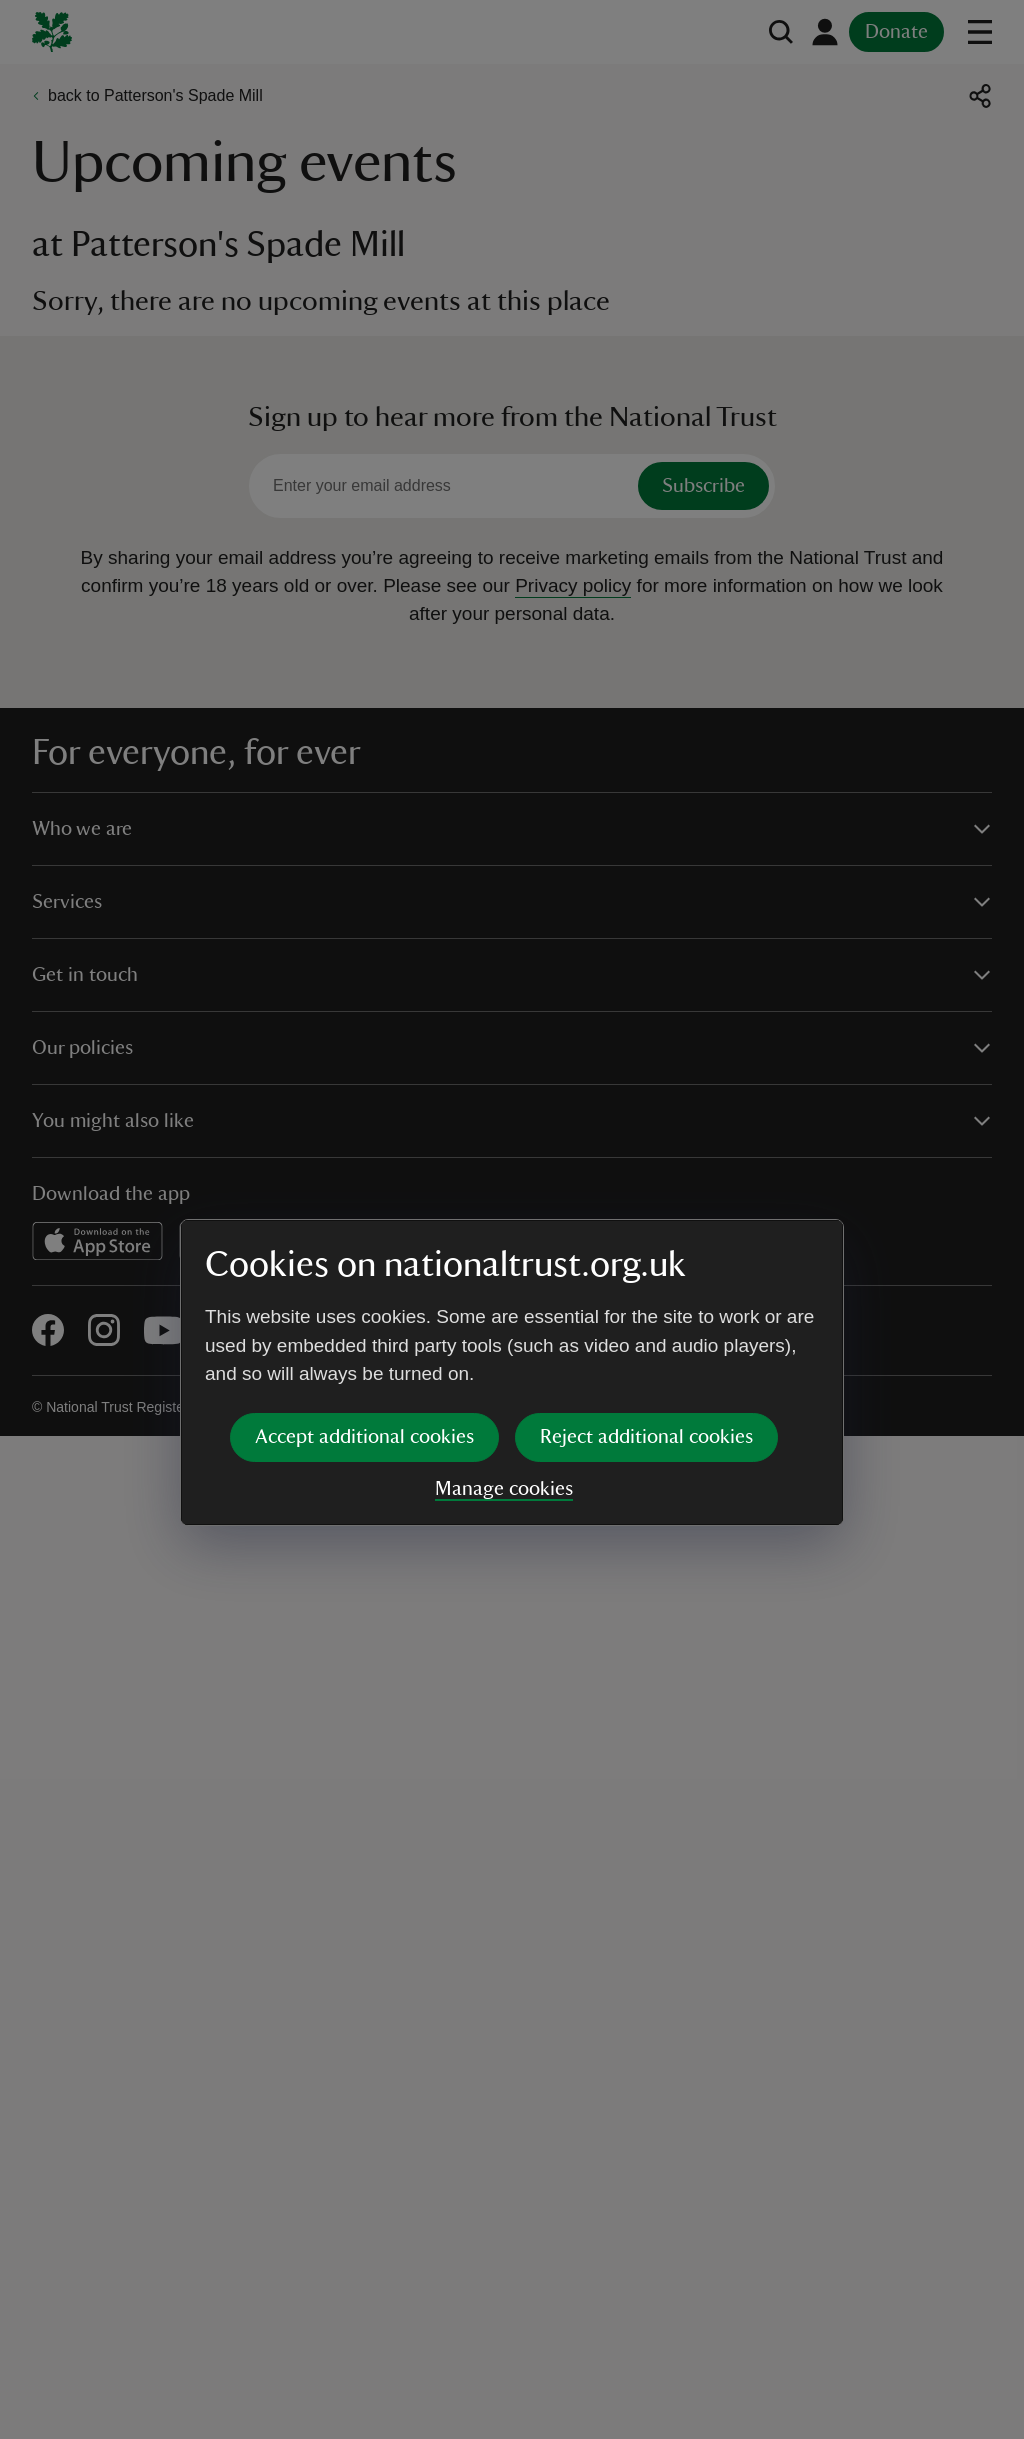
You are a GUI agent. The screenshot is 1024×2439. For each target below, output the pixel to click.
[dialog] (512, 1218)
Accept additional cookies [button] (364, 1283)
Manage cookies (504, 1335)
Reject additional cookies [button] (646, 1283)
